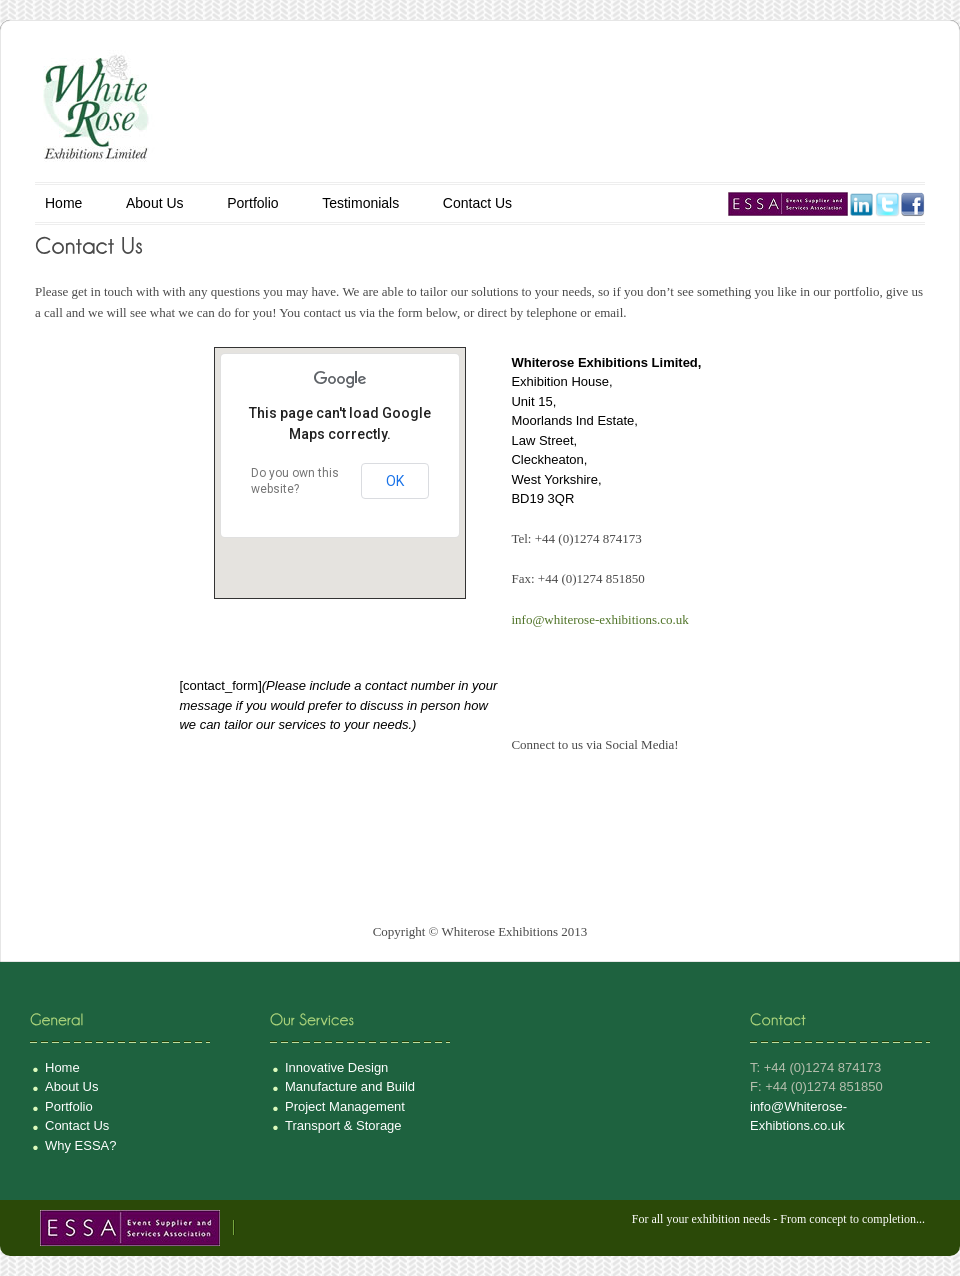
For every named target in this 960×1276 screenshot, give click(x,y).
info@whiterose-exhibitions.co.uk (599, 619)
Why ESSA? (81, 1145)
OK (395, 481)
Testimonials (360, 203)
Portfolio (252, 203)
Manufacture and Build (350, 1086)
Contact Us (477, 203)
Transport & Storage (343, 1125)
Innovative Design (336, 1067)
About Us (155, 203)
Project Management (345, 1106)
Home (63, 203)
